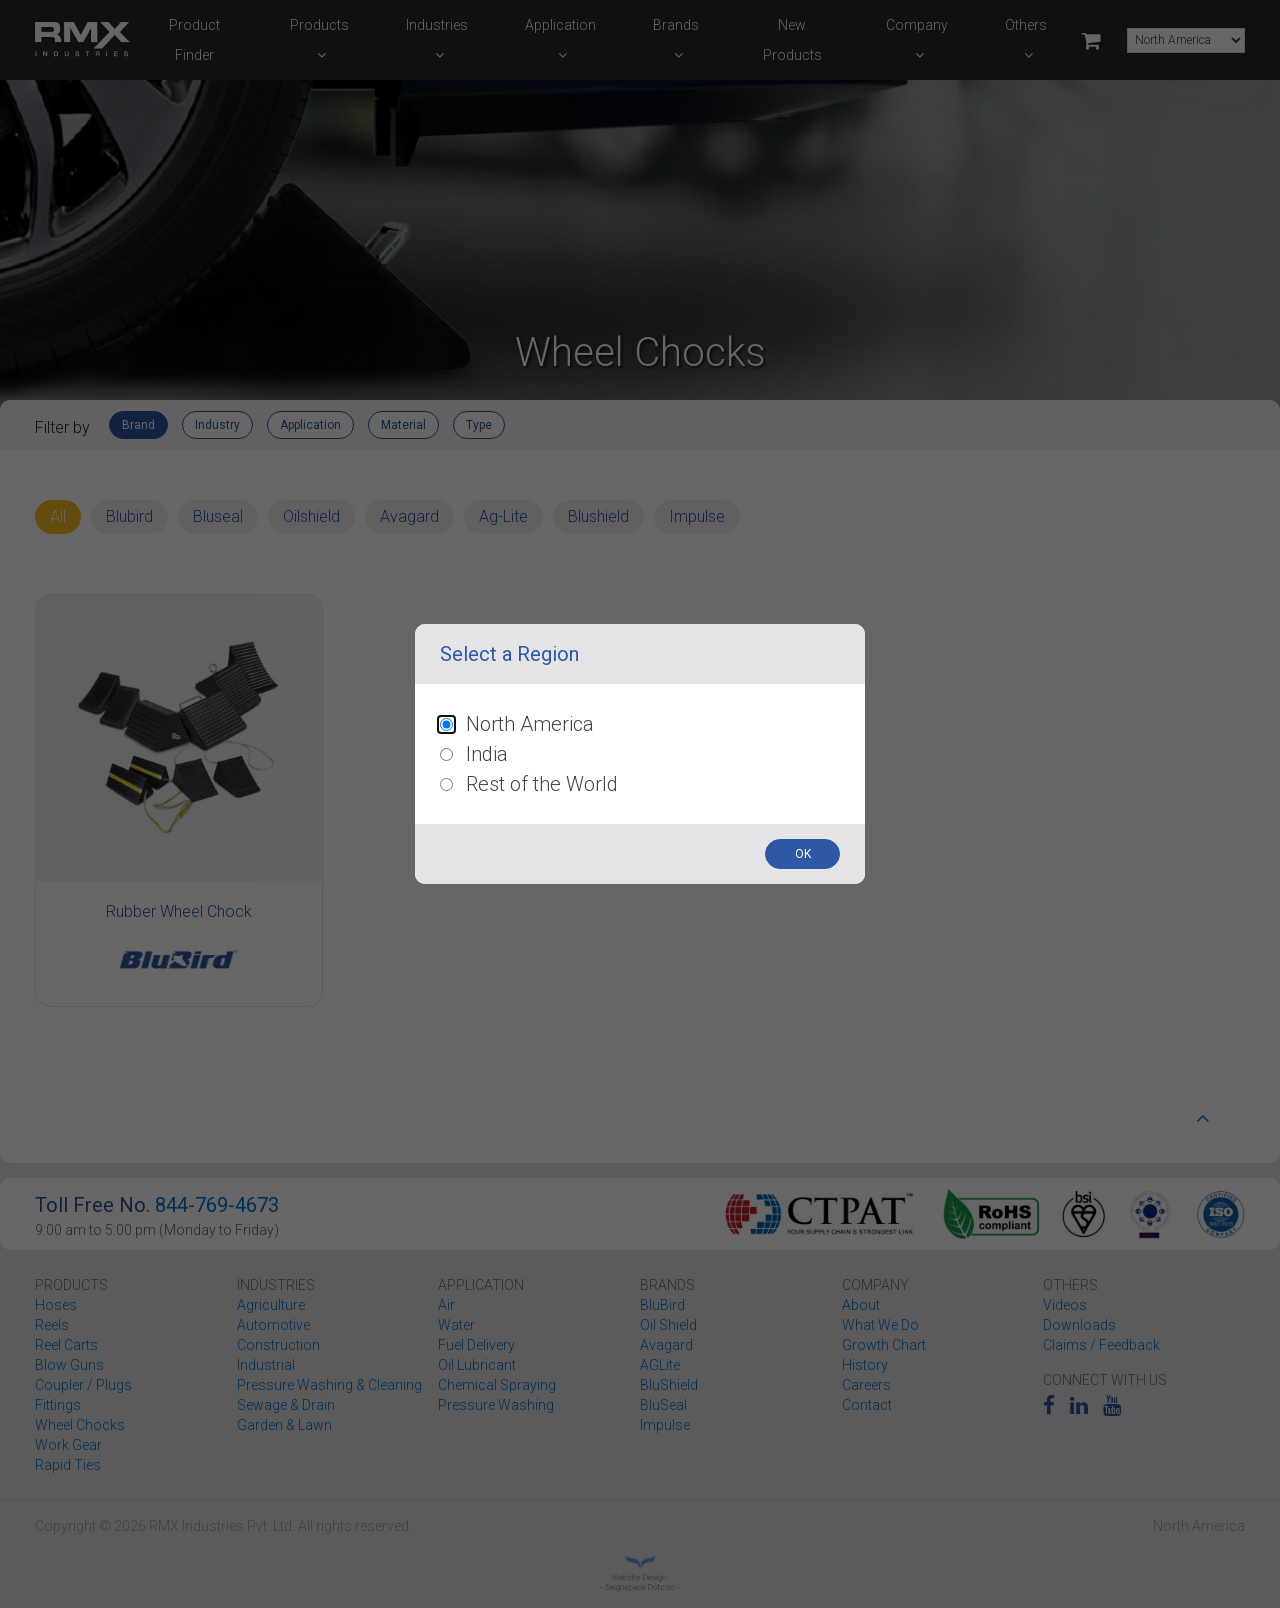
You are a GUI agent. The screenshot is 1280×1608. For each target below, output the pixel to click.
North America (530, 724)
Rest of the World (542, 784)
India (487, 754)
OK (803, 854)
